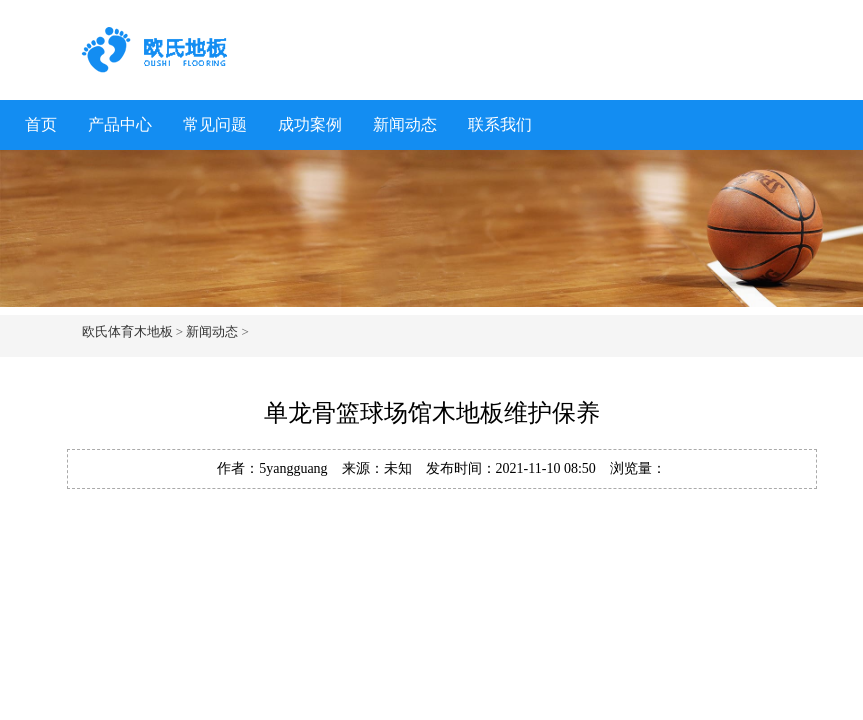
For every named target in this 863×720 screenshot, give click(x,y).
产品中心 (120, 124)
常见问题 (215, 124)
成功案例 (310, 124)
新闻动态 (405, 124)
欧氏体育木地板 (127, 331)
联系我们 (500, 124)
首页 (41, 124)
